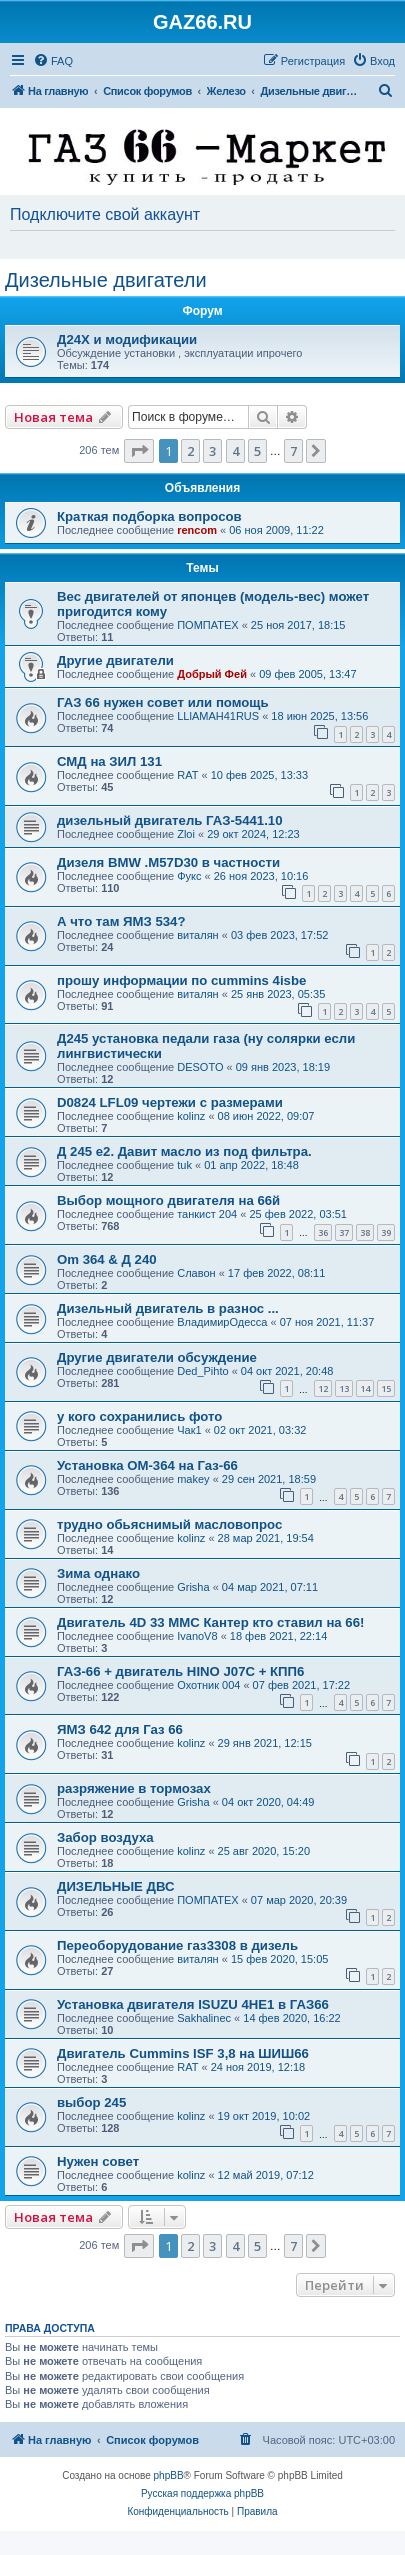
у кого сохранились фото (139, 1416)
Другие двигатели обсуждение (157, 1357)
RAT (187, 775)
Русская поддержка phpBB (202, 2493)
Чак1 (189, 1430)
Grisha (193, 1587)
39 (386, 1232)
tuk (184, 1165)
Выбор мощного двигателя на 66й (168, 1200)
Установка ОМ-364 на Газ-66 (147, 1465)
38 (365, 1232)
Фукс (189, 876)
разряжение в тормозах (134, 1788)
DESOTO (200, 1067)
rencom (197, 530)
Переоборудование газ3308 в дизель (177, 1945)
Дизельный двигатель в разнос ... (168, 1308)
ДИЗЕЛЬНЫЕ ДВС (116, 1886)
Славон (196, 1273)
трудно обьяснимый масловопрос (169, 1524)
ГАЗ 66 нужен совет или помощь (163, 702)
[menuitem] (53, 61)
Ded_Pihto (202, 1371)
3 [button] (212, 451)
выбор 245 (91, 2102)
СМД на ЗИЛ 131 (109, 761)
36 (323, 1232)
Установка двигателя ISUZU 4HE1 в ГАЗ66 (193, 2004)
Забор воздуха (105, 1837)
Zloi (186, 834)
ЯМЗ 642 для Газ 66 (120, 1729)
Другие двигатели (115, 660)
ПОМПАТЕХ (207, 625)
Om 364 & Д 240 (107, 1259)
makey (193, 1479)
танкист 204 (207, 1214)
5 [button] (257, 451)
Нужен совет (98, 2161)
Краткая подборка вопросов (149, 516)
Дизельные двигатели (106, 280)
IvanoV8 (197, 1636)
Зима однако (98, 1573)
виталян (197, 935)
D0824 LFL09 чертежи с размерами (170, 1102)
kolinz (191, 1116)
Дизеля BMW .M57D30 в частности (168, 862)
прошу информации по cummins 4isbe (181, 980)
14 (365, 1388)
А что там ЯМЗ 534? (121, 921)
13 (344, 1388)
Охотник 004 (208, 1685)
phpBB (169, 2475)
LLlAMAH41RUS (218, 716)
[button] (139, 451)
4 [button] (235, 451)
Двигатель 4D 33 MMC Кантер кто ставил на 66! (210, 1622)
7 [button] (293, 451)
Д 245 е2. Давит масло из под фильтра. (184, 1151)
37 (344, 1232)
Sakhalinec (204, 2018)
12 (323, 1388)
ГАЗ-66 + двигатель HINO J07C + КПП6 (180, 1671)
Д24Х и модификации (127, 339)
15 (386, 1388)
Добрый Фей (212, 674)
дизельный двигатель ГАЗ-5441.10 (170, 820)
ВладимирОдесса (222, 1322)
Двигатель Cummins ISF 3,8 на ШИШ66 (183, 2053)
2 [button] (190, 451)
